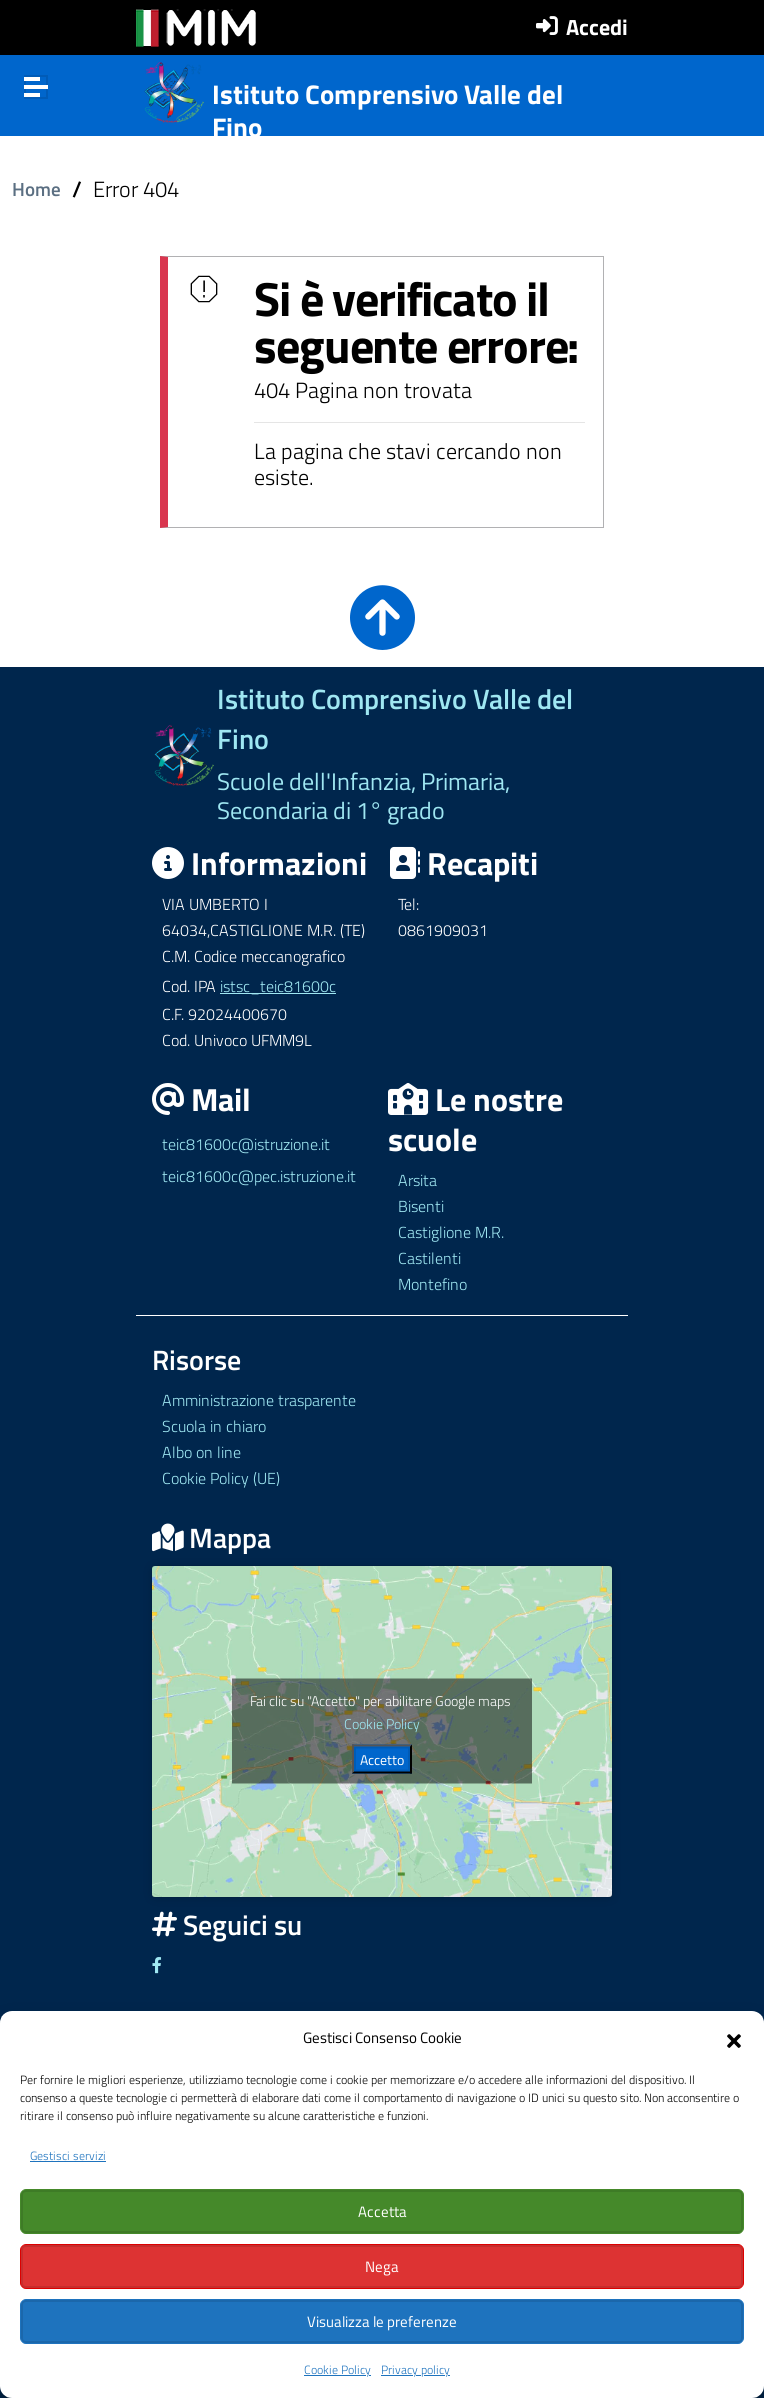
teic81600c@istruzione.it (246, 1144)
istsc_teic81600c (278, 986)
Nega (382, 2266)
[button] (734, 2038)
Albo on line (201, 1452)
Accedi (597, 27)
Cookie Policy (337, 2369)
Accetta (382, 2211)
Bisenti (421, 1206)
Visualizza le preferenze (382, 2321)
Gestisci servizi (68, 2155)
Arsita (417, 1180)
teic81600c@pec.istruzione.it (259, 1176)
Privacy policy (415, 2369)
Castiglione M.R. (451, 1232)
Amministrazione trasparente (259, 1400)
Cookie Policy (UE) (221, 1478)
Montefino (432, 1284)
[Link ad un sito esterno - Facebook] (157, 1965)
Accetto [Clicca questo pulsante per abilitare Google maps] (382, 1759)
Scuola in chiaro (214, 1426)
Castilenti (429, 1258)
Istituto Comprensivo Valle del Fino (387, 110)
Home (36, 189)
